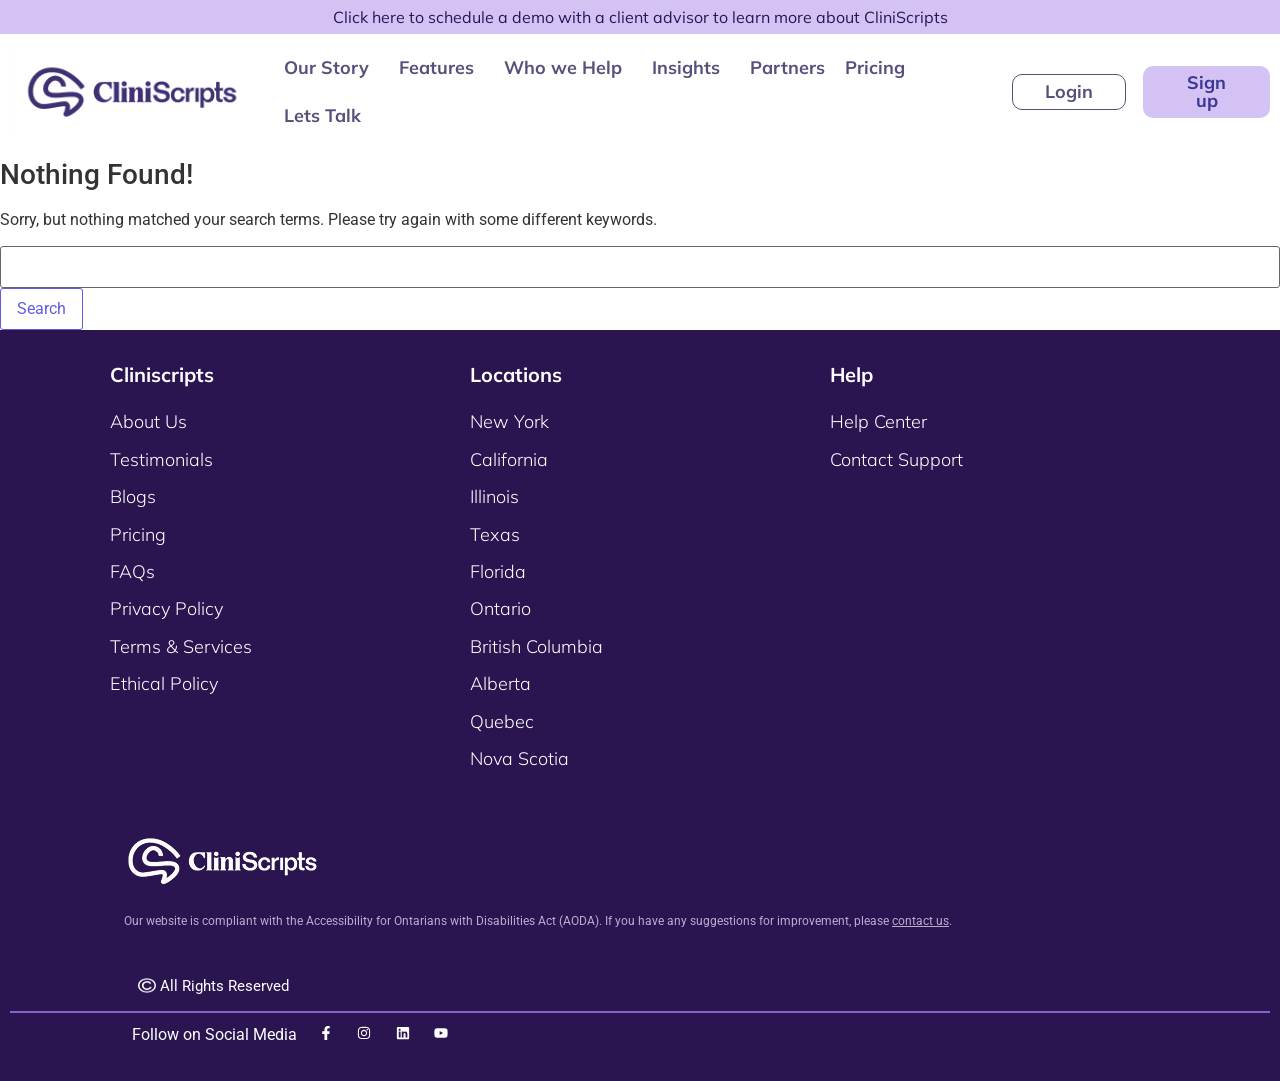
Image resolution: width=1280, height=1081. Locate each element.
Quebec (502, 721)
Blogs (133, 496)
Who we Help (563, 67)
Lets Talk (322, 115)
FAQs (132, 571)
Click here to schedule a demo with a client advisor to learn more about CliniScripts (640, 17)
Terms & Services (181, 646)
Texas (495, 534)
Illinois (494, 496)
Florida (498, 571)
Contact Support (896, 459)
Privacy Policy (166, 608)
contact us (920, 921)
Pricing (875, 67)
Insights (686, 67)
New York (509, 421)
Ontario (500, 608)
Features (436, 67)
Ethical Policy (164, 683)
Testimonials (161, 459)
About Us (148, 421)
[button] (331, 68)
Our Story (326, 67)
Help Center (878, 421)
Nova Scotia (519, 758)
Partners (787, 67)
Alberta (500, 683)
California (509, 459)
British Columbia (536, 646)
